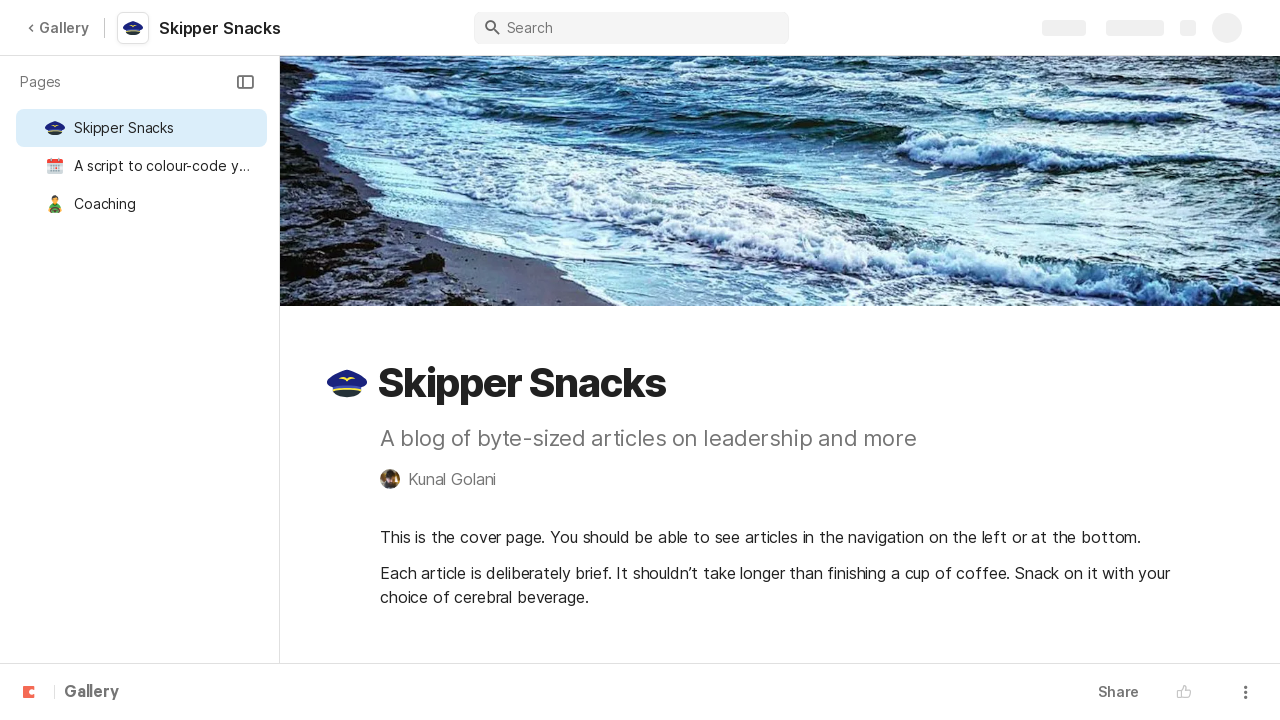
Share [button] (1118, 691)
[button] (245, 82)
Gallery (58, 27)
